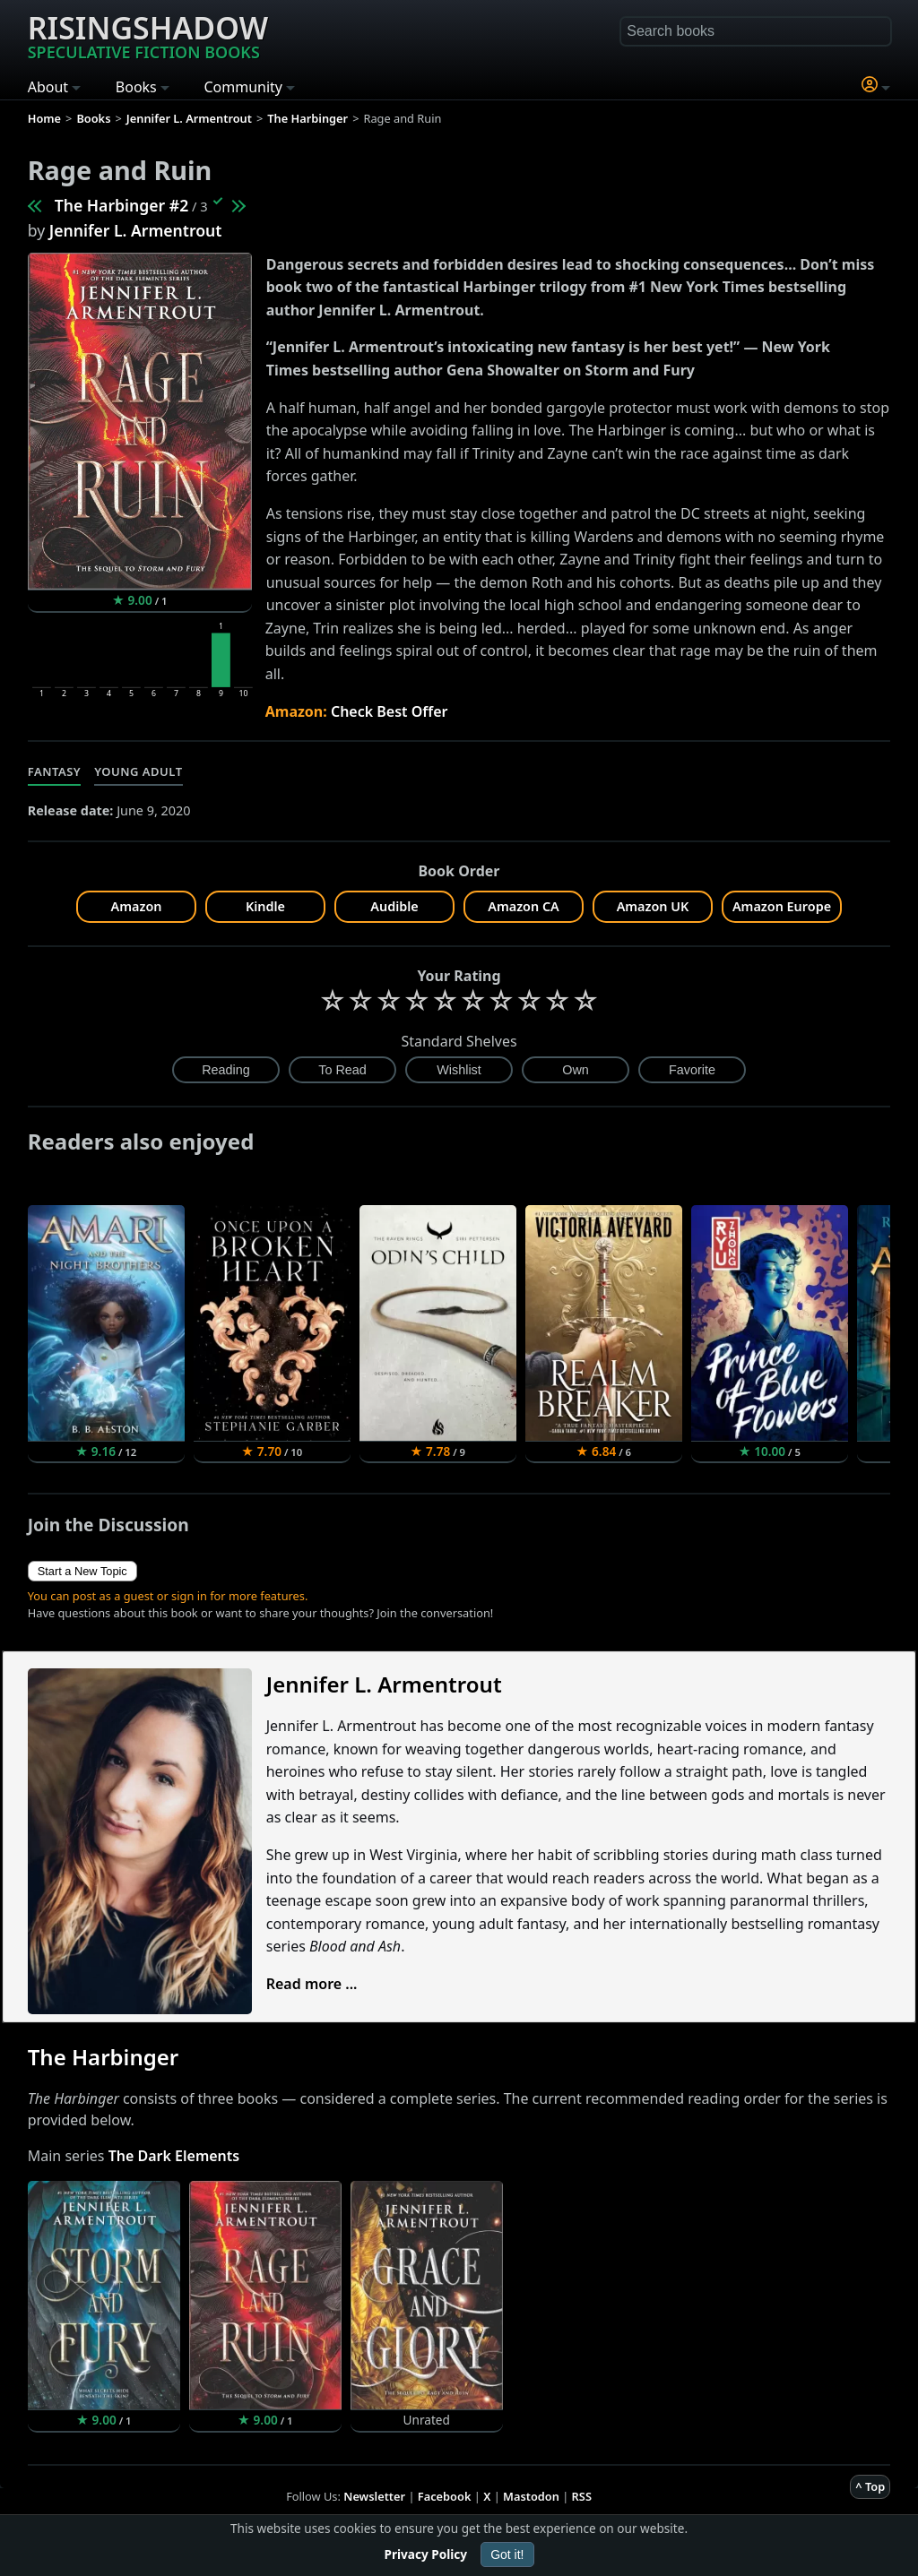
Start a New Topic (82, 1571)
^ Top (870, 2486)
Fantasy (55, 771)
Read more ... (312, 1984)
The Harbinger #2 (122, 205)
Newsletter (374, 2496)
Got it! (507, 2554)
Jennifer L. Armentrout (135, 230)
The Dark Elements (174, 2156)
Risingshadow (148, 35)
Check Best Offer (389, 711)
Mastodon (531, 2496)
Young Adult (138, 771)
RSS (582, 2496)
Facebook (445, 2496)
